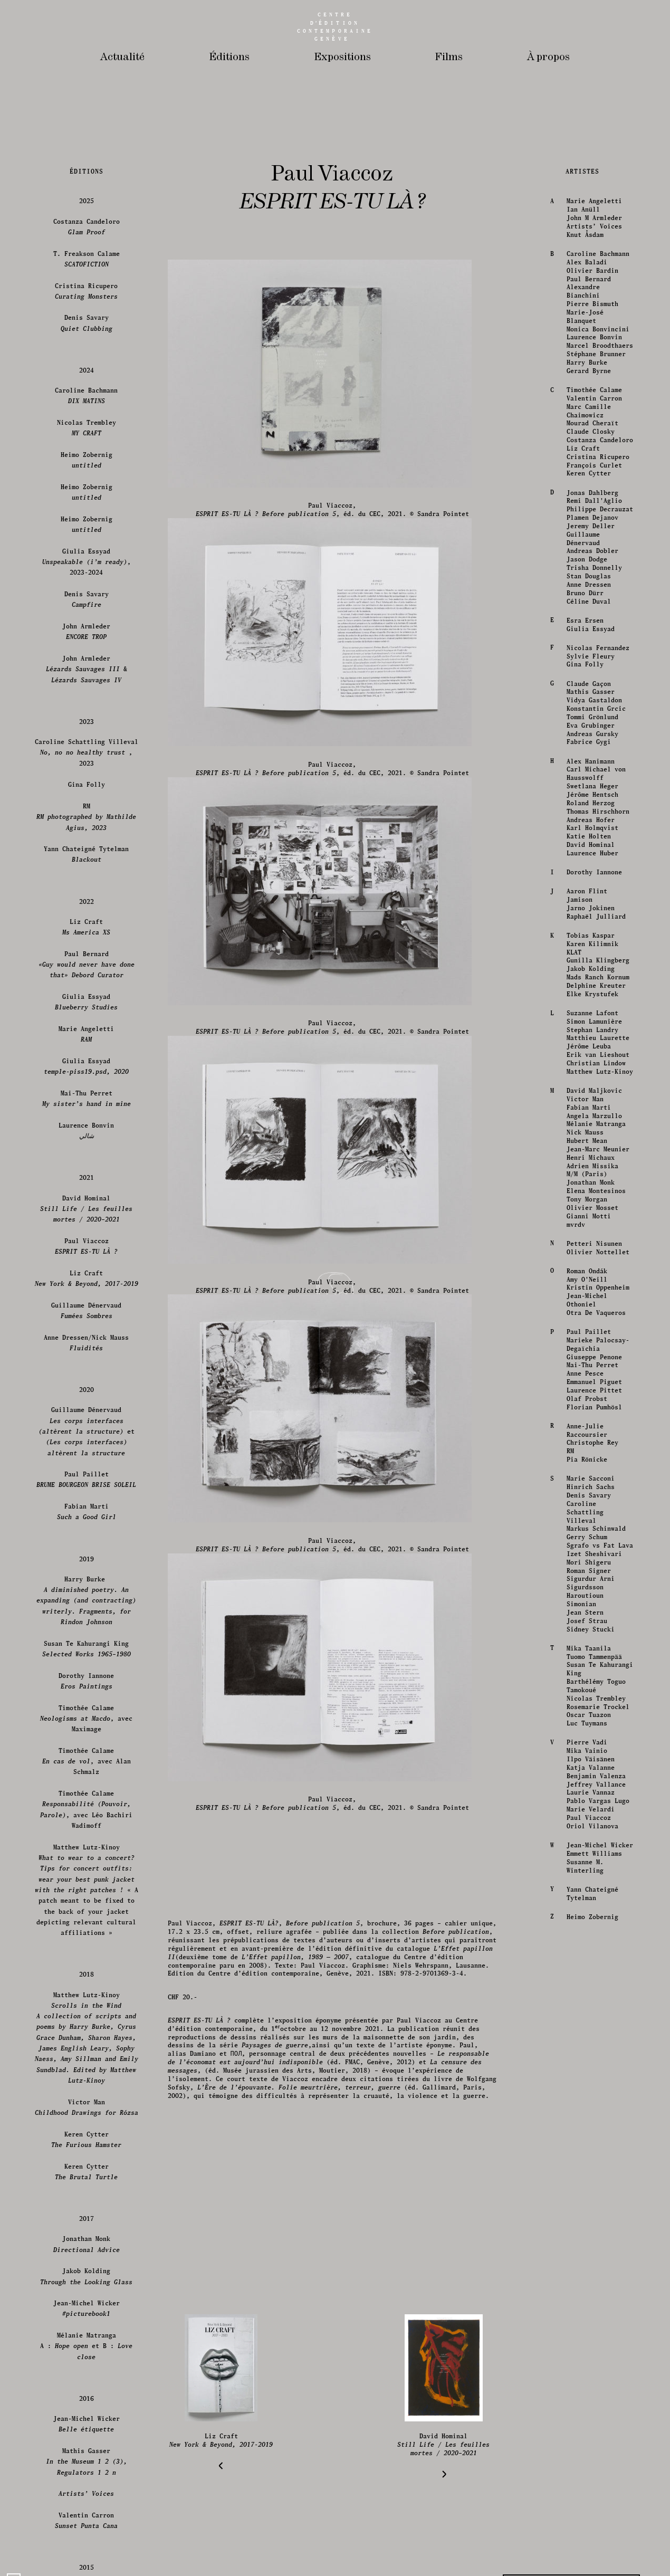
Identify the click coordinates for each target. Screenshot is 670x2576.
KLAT (573, 2533)
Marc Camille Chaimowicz (588, 1992)
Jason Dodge (586, 2140)
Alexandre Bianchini (582, 1872)
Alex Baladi (586, 1843)
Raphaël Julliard (595, 2498)
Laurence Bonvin (593, 1919)
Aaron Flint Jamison (586, 2476)
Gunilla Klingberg (597, 2542)
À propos (548, 57)
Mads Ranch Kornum (597, 2558)
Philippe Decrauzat (599, 2090)
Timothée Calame (593, 1971)
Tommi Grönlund (591, 2298)
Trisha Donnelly (593, 2149)
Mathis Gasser (590, 2273)
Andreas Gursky (591, 2315)
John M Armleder (593, 1799)
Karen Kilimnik (591, 2525)
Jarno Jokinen (590, 2489)
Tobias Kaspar (590, 2517)
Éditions (229, 57)
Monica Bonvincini (597, 1910)
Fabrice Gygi (588, 2323)
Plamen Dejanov (591, 2099)
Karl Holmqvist (591, 2409)
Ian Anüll (582, 1791)
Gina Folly (584, 2245)
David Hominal (590, 2426)
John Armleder (87, 2212)
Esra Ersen (584, 2202)
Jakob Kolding (590, 2550)
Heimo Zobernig (87, 2041)
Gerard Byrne (588, 1952)
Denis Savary (87, 1904)
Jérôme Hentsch (591, 2376)
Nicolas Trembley (87, 2009)
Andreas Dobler (591, 2132)
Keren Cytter (588, 2055)
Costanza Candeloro (599, 2021)
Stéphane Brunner (595, 1935)
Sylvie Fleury (590, 2237)
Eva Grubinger (590, 2307)
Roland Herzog (590, 2384)
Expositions (342, 57)
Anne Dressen (588, 2166)
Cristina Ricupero (597, 2038)
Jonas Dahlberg (591, 2074)
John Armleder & (87, 2250)
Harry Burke (586, 1944)
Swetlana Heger (591, 2367)
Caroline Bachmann (597, 1835)
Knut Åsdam (584, 1816)
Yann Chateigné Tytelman (86, 2435)
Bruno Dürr (584, 2174)
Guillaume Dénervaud (582, 2120)
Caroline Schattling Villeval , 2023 (87, 2334)
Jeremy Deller (590, 2107)
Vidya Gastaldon (593, 2281)
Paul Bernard (588, 1860)
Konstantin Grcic (595, 2290)
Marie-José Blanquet (584, 1898)
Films (449, 57)
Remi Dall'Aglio (593, 2082)
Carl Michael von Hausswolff (595, 2355)
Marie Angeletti (593, 1783)
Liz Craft (582, 2030)
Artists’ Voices (593, 1807)
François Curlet (593, 2046)
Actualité (122, 57)
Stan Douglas (588, 2157)
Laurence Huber (591, 2434)
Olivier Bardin (591, 1852)
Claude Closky (590, 2013)
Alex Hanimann (590, 2342)
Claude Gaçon (588, 2265)
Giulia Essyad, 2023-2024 (87, 2143)
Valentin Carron (593, 1979)
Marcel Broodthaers (599, 1927)
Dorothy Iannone (593, 2453)
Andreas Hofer (590, 2401)
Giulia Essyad (590, 2210)
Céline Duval (588, 2183)
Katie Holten (588, 2417)
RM (87, 2398)
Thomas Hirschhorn (597, 2393)
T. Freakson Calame (87, 1840)
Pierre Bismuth (591, 1885)
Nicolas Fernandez (597, 2229)
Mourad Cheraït (591, 2004)
